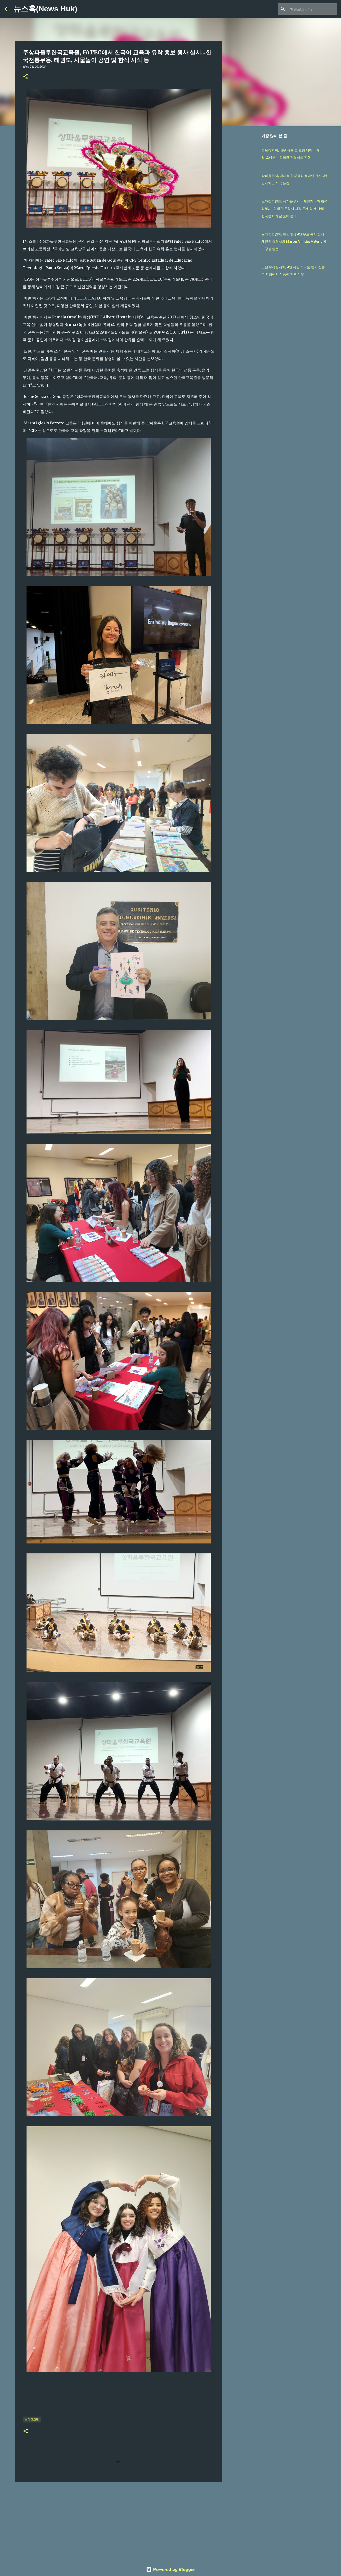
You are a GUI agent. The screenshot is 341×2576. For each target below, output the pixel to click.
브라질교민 (32, 2419)
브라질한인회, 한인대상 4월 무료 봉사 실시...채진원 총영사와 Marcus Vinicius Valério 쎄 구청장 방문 (294, 241)
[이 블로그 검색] (312, 9)
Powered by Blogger (170, 2569)
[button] (25, 77)
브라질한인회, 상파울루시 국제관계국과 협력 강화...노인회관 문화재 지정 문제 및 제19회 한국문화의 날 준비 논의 (294, 208)
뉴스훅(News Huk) (45, 8)
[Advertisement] (118, 2522)
